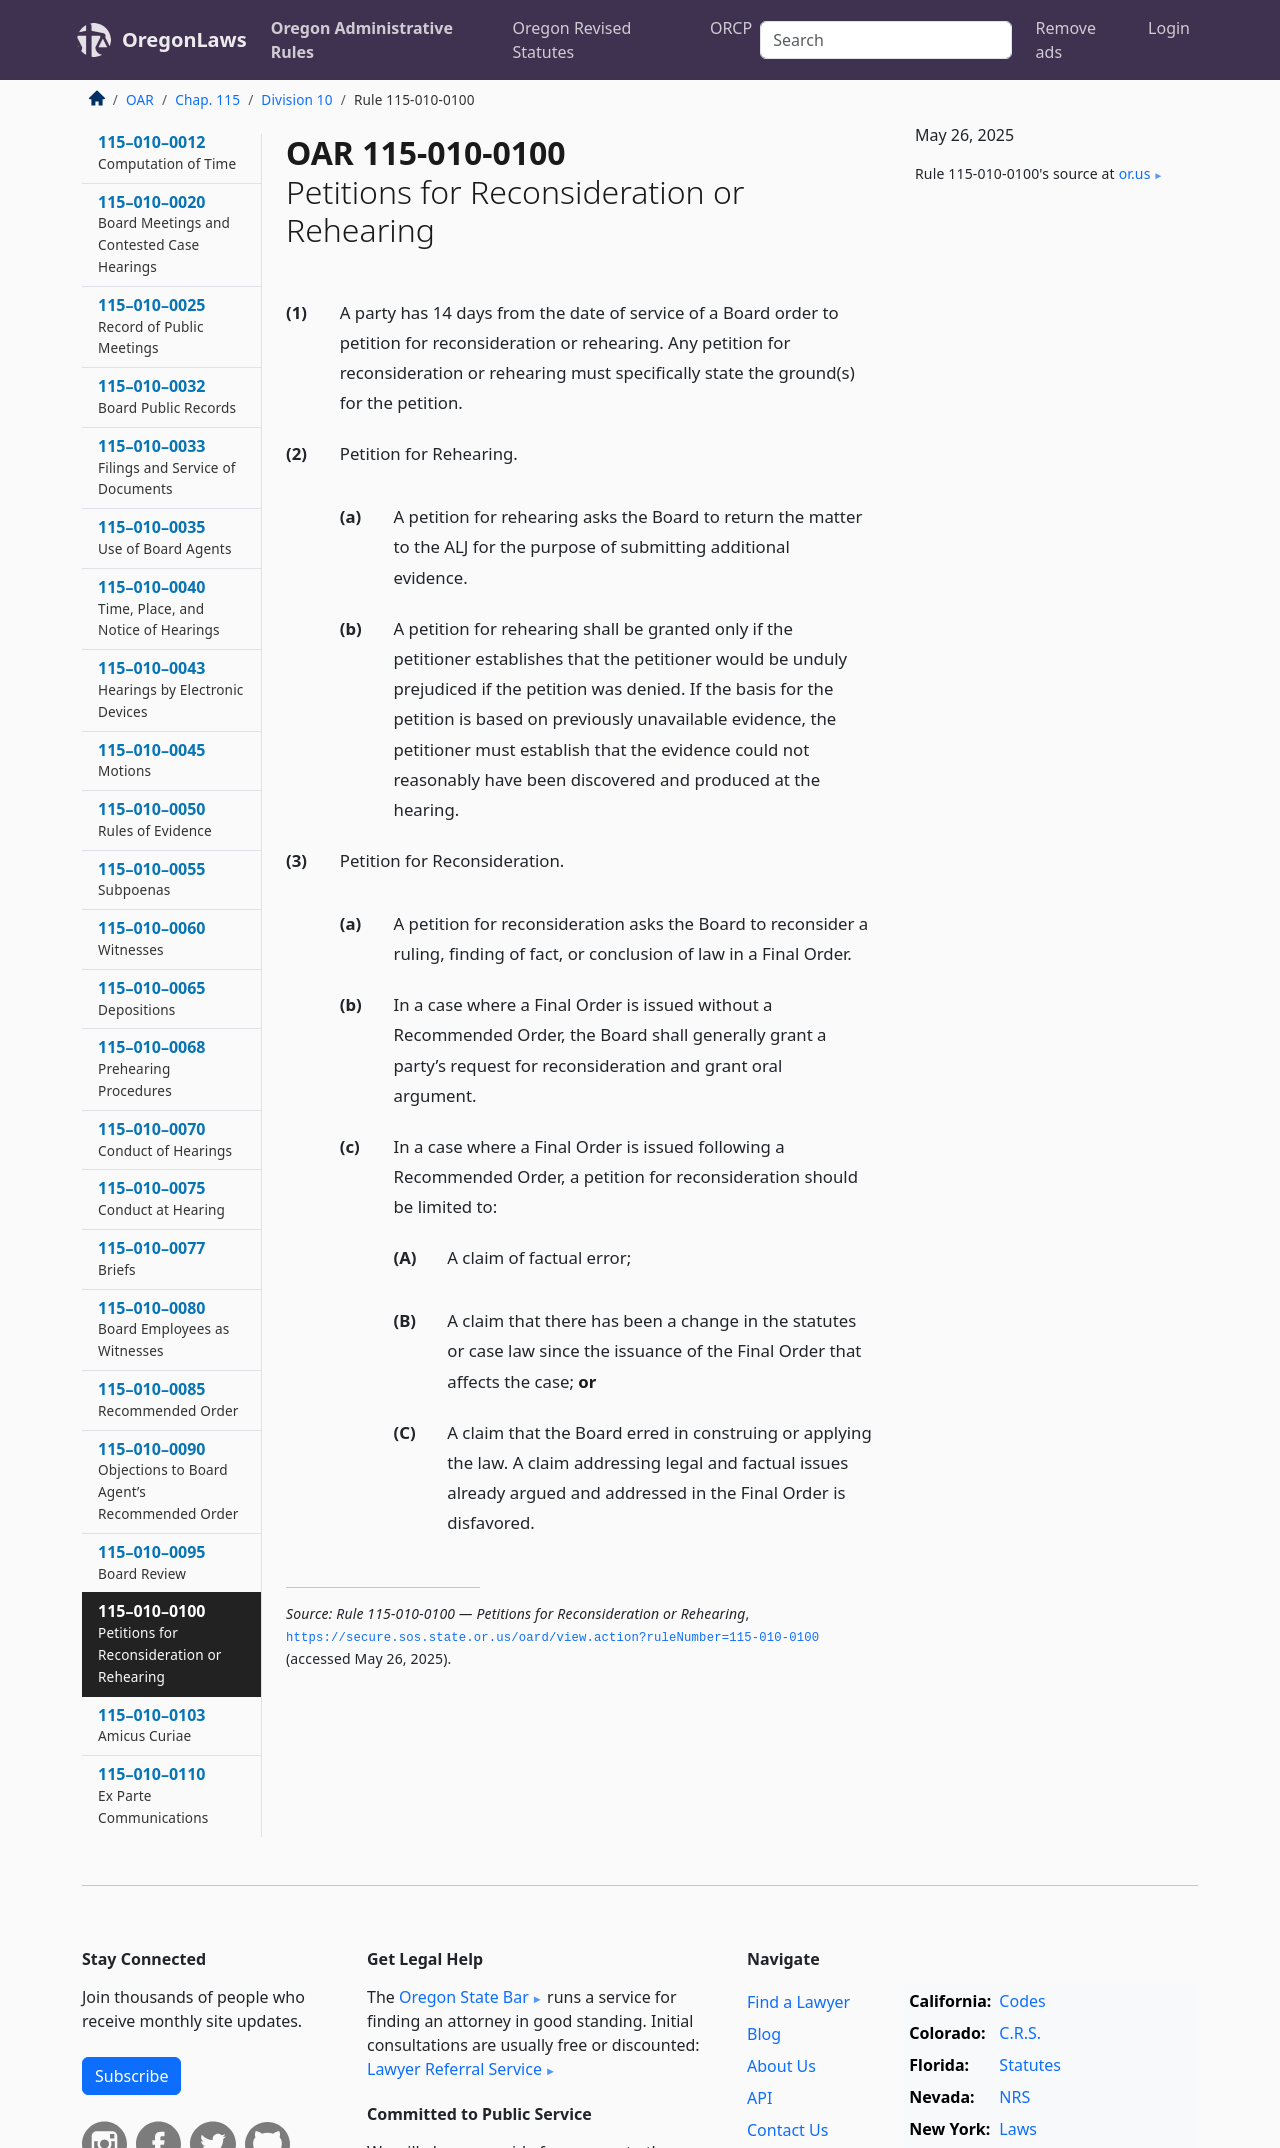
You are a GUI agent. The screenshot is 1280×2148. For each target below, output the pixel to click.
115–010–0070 (165, 1139)
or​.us (1135, 173)
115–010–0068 (152, 1068)
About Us (781, 2066)
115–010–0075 (161, 1198)
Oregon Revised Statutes (572, 40)
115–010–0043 (171, 689)
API (759, 2098)
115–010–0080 (163, 1329)
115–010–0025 (152, 326)
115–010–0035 (165, 537)
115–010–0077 (152, 1258)
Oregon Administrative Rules (362, 40)
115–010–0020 (164, 233)
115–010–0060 (152, 938)
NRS (1014, 2097)
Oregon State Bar (464, 1997)
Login (1169, 28)
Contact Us (787, 2130)
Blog (764, 2034)
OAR (140, 99)
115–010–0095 (152, 1562)
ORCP (731, 28)
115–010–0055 (152, 879)
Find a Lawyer (798, 2002)
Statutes (1030, 2065)
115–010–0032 (167, 396)
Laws (1018, 2129)
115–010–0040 (159, 608)
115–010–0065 (152, 998)
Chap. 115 (207, 99)
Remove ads (1066, 40)
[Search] (885, 40)
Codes (1022, 2001)
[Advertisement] (1048, 531)
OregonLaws (184, 39)
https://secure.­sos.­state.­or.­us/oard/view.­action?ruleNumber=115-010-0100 (552, 1638)
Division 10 (296, 99)
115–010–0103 (152, 1725)
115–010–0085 (168, 1399)
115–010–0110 (153, 1795)
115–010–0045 (152, 760)
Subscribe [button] (131, 2076)
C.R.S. (1020, 2033)
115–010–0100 (160, 1642)
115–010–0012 (167, 152)
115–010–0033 (167, 467)
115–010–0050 (155, 819)
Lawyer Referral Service (454, 2069)
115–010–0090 (168, 1480)
